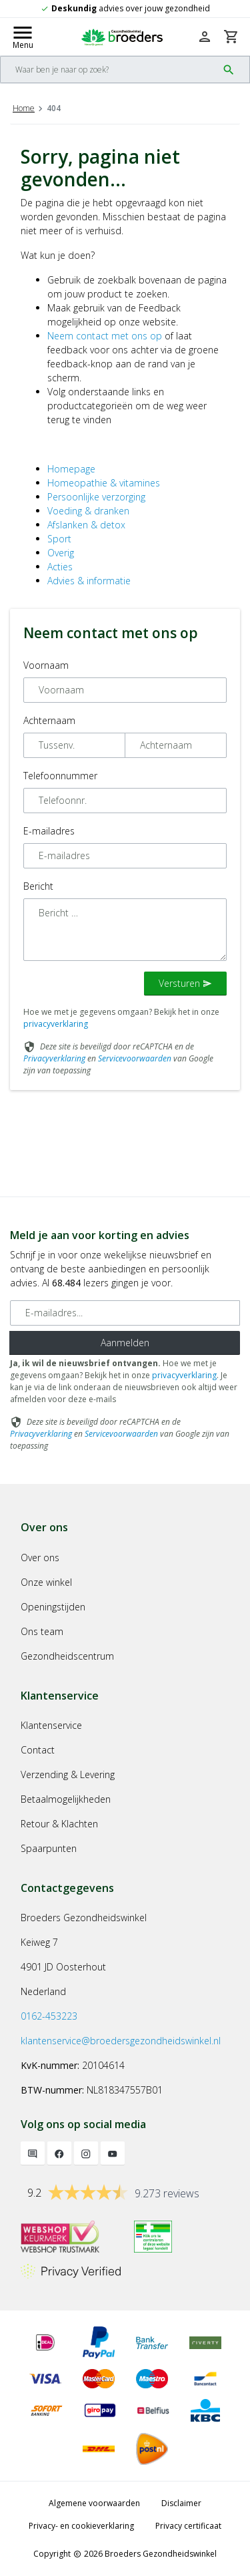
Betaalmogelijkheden (66, 1799)
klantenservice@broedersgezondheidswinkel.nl (121, 2040)
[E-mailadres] (125, 1313)
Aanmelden (125, 1342)
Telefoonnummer (60, 775)
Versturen (185, 983)
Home (24, 108)
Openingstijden (53, 1606)
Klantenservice (51, 1725)
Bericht (38, 886)
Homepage (71, 468)
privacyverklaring (55, 1023)
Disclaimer (181, 2503)
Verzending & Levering (68, 1774)
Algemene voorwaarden (94, 2503)
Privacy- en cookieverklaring (81, 2525)
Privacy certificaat (188, 2525)
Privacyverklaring (54, 1058)
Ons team (42, 1631)
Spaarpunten (49, 1848)
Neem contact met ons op (104, 335)
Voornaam (46, 665)
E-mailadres (49, 831)
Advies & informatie (89, 580)
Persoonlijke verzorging (96, 496)
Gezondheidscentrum (67, 1656)
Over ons (40, 1557)
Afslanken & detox (86, 524)
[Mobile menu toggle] (23, 37)
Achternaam (49, 720)
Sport (59, 538)
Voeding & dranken (88, 510)
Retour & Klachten (59, 1823)
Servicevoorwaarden (134, 1058)
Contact (38, 1750)
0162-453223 (49, 2016)
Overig (60, 552)
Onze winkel (46, 1582)
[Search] (109, 69)
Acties (60, 566)
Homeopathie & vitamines (103, 482)
